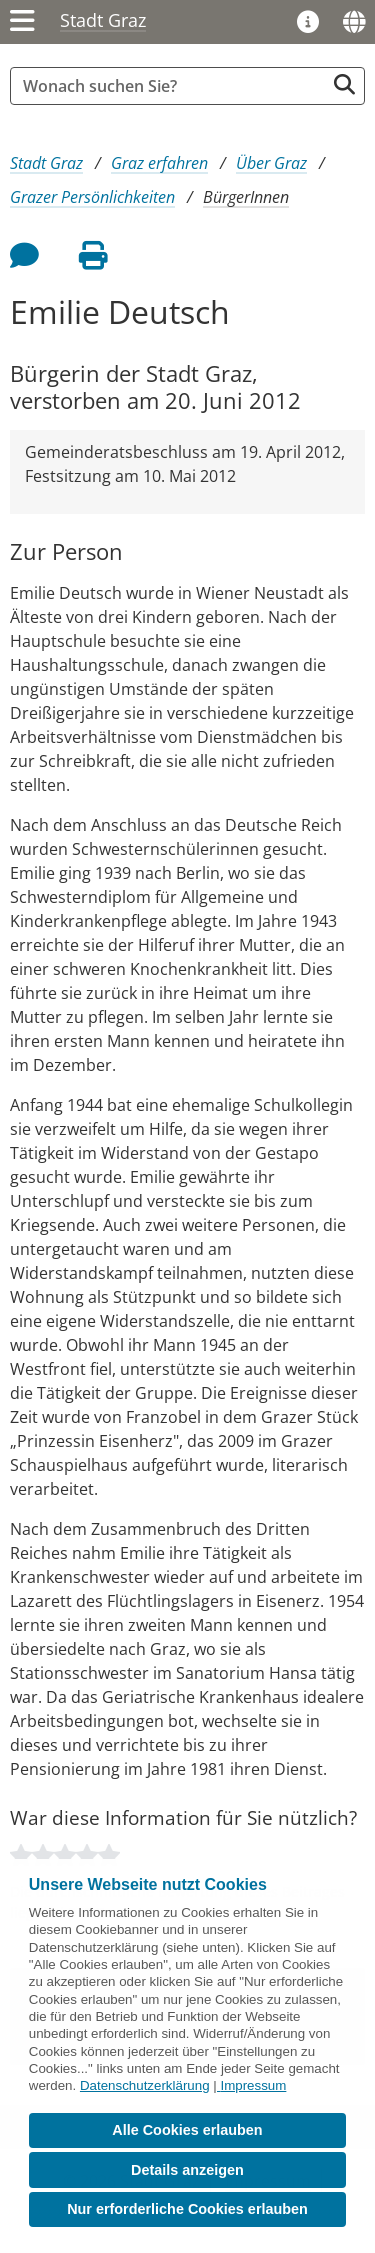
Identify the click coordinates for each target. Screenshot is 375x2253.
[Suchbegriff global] (172, 86)
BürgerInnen (246, 197)
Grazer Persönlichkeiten (92, 197)
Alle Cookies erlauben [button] (187, 2130)
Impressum (253, 2085)
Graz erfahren (159, 163)
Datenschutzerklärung (145, 2085)
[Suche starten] (344, 84)
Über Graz (271, 163)
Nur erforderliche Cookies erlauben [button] (187, 2209)
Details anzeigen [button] (187, 2170)
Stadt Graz (103, 20)
